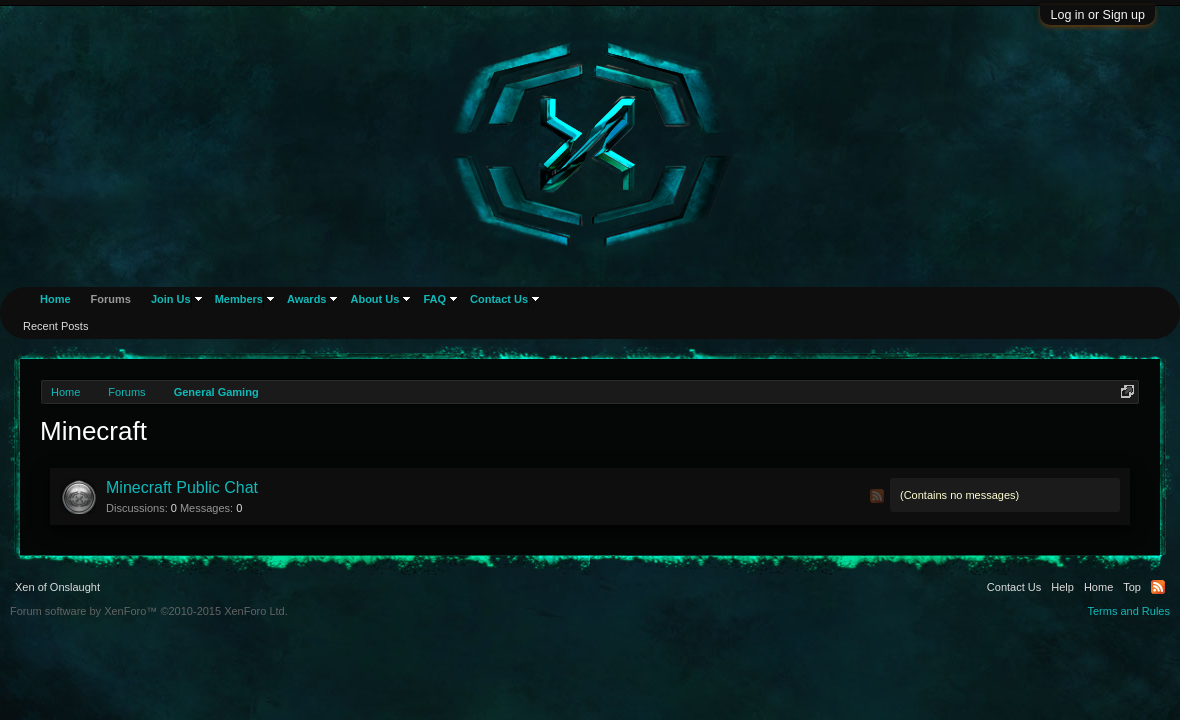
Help (1062, 587)
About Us (374, 299)
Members (239, 299)
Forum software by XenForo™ (149, 611)
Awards (307, 299)
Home (55, 299)
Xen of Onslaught (57, 587)
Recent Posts (55, 326)
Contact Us (499, 299)
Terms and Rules (1128, 611)
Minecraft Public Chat (182, 487)
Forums (111, 299)
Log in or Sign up (1097, 15)
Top (1132, 587)
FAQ (434, 299)
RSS (877, 496)
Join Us (171, 299)
